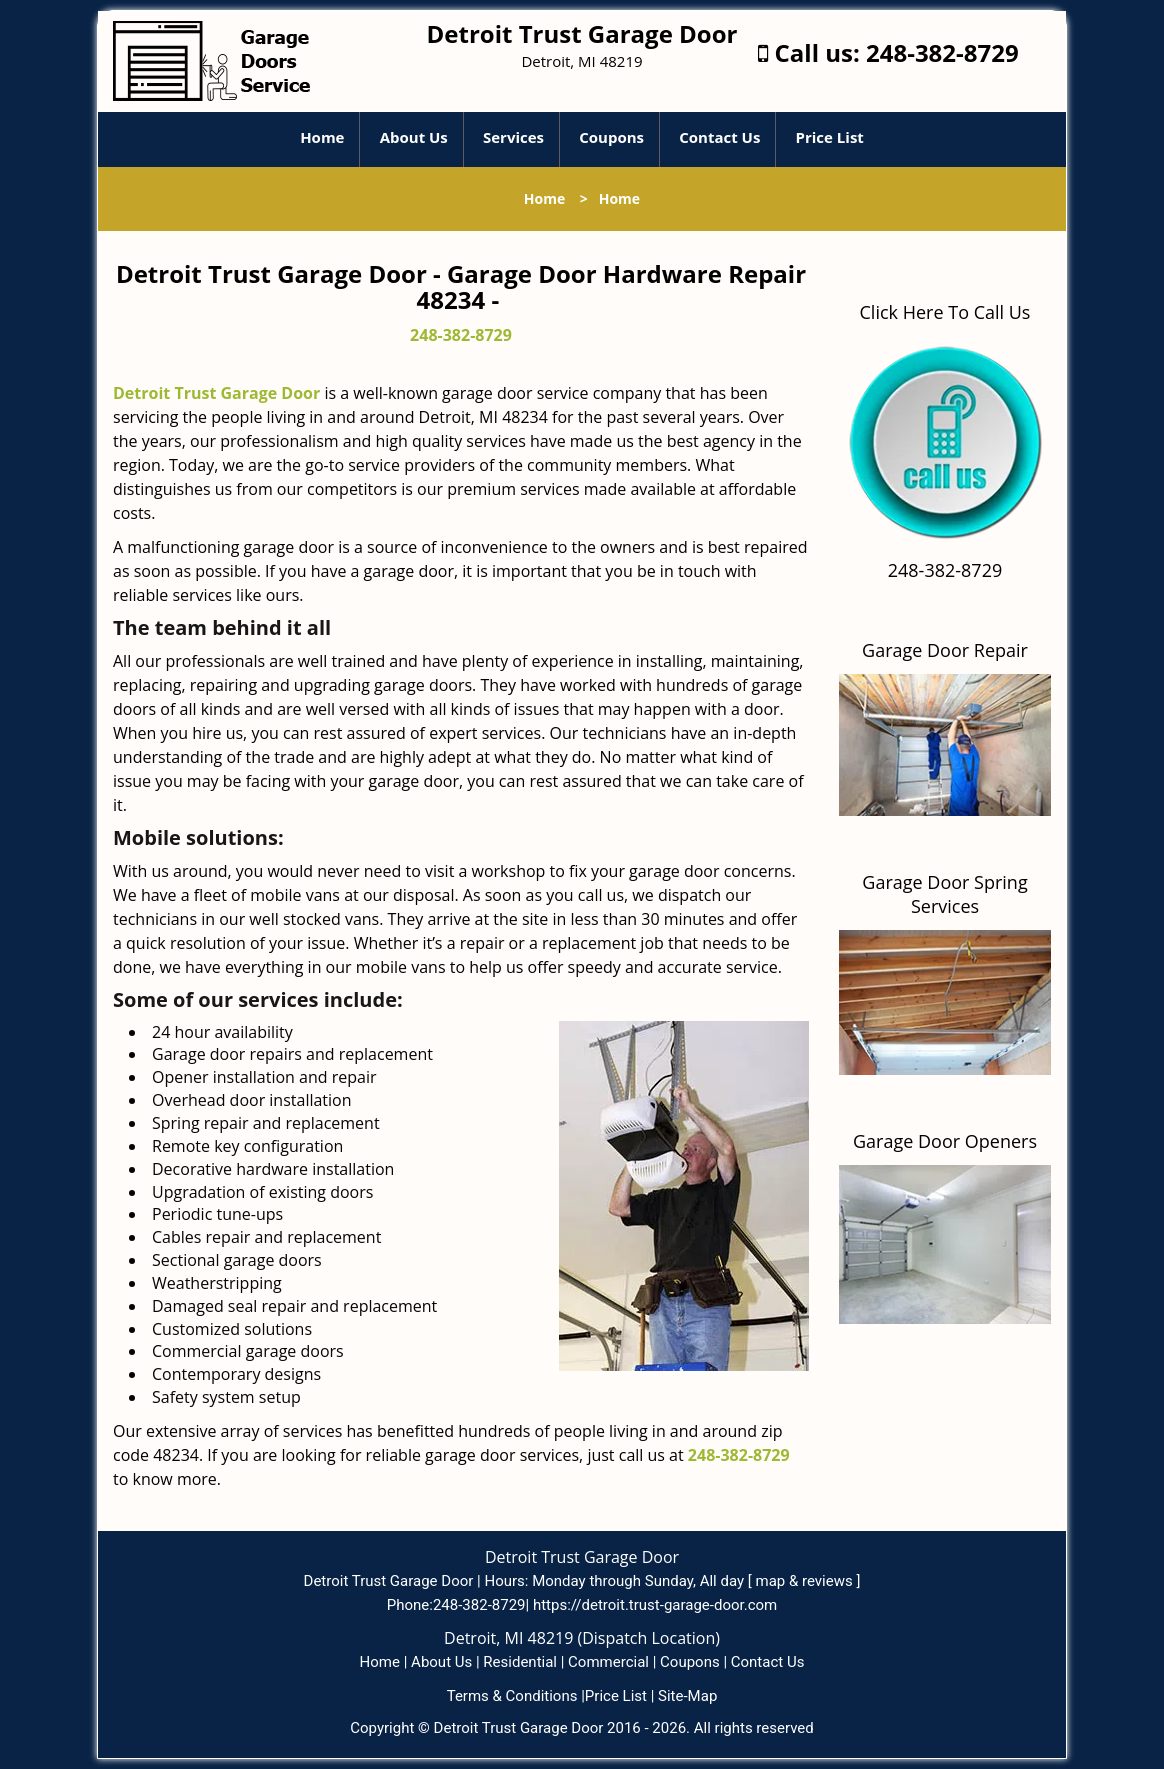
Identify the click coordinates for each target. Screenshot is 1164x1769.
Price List (830, 137)
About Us (414, 137)
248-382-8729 (942, 52)
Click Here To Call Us (945, 312)
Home (322, 137)
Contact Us (719, 137)
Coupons (611, 137)
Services (513, 137)
